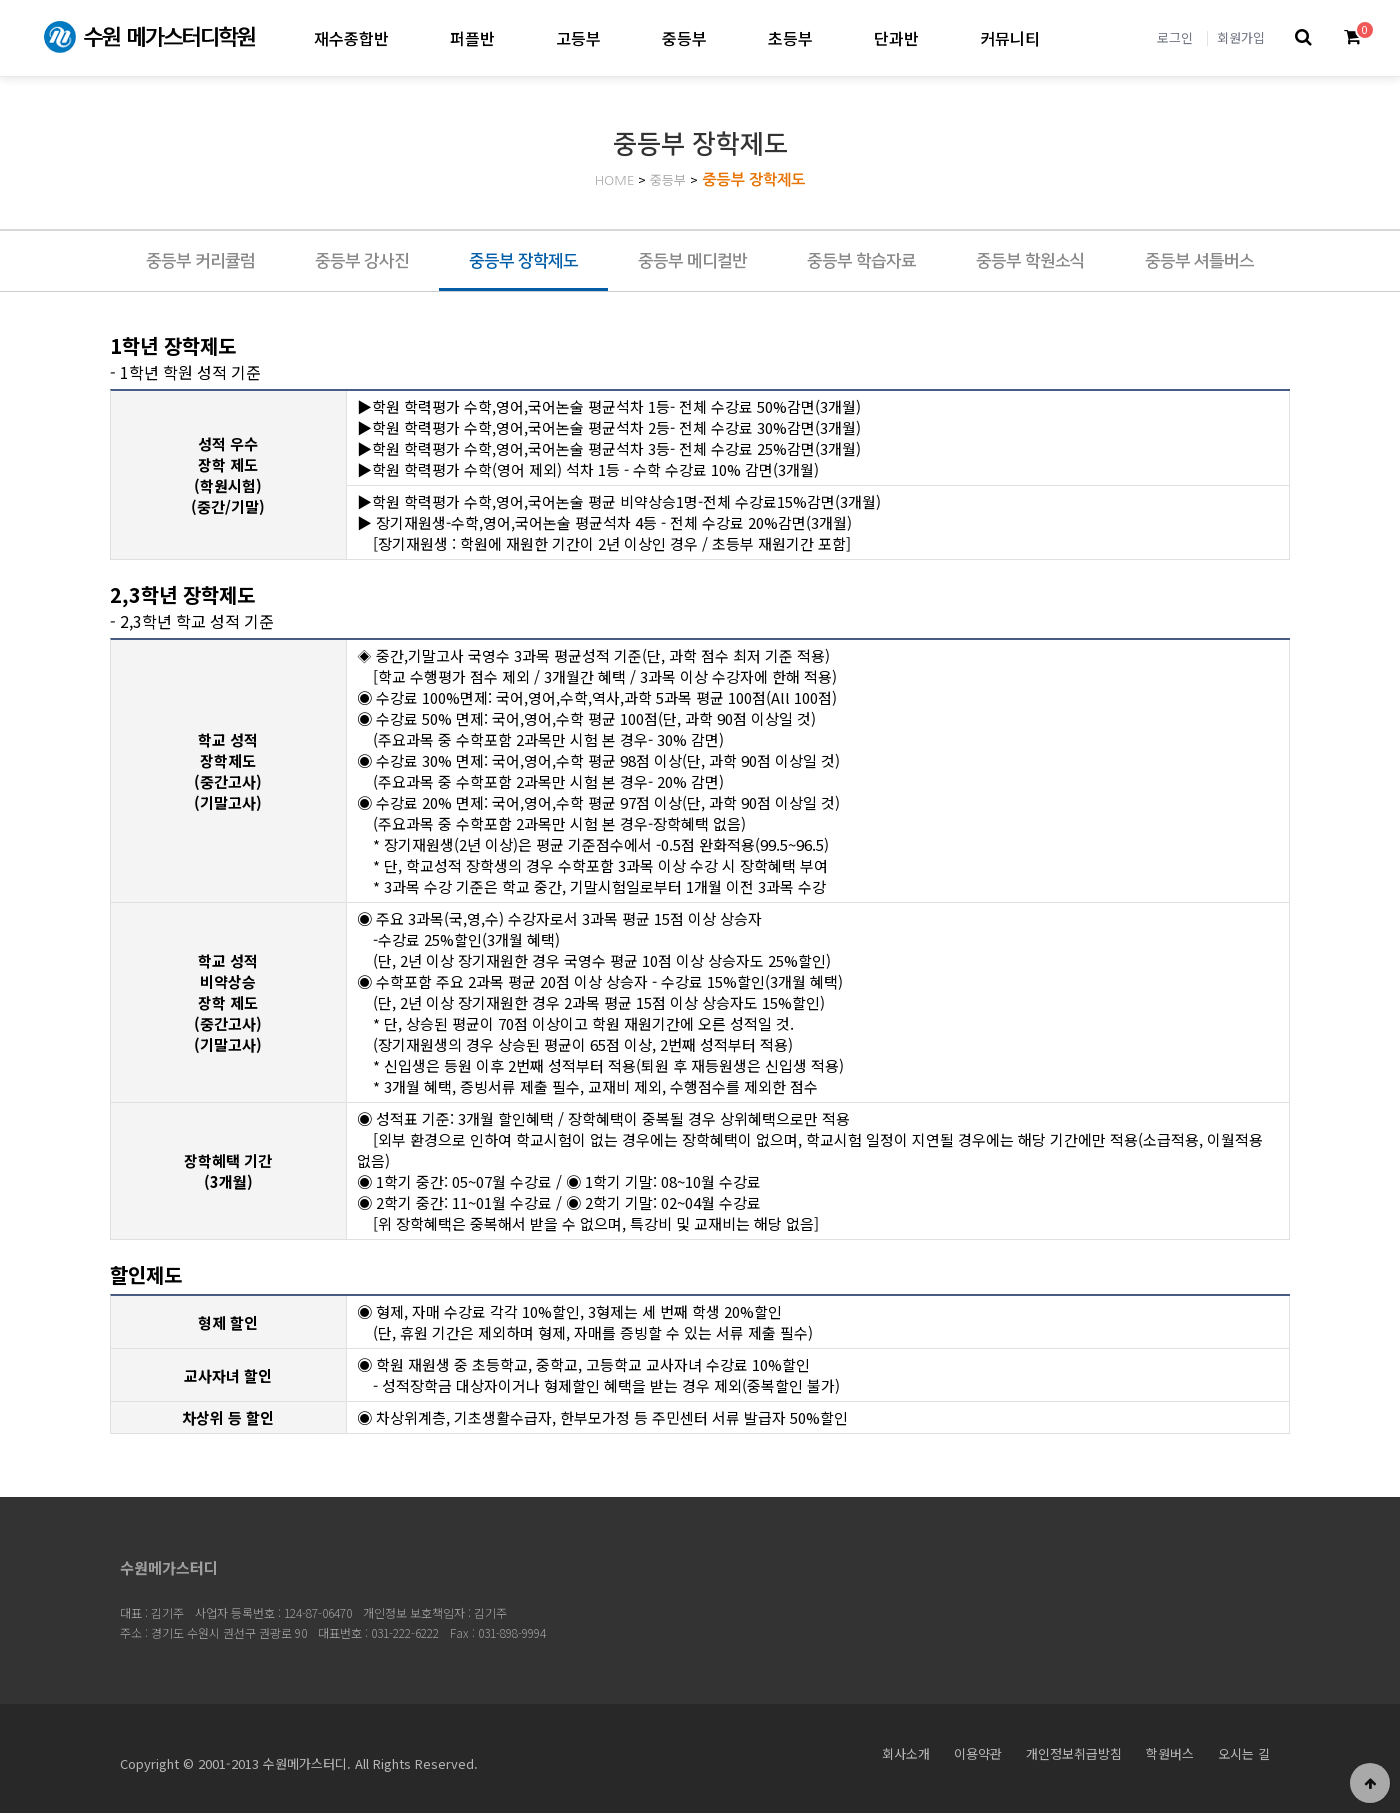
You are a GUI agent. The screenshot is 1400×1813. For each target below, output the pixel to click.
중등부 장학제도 (753, 179)
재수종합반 (351, 38)
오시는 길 (1244, 1753)
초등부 (790, 38)
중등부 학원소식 (1030, 261)
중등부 (684, 38)
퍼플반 (472, 38)
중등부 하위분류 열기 (723, 37)
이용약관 (978, 1753)
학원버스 (1170, 1753)
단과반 (896, 38)
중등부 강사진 (362, 261)
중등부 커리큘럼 (200, 261)
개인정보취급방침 (1074, 1753)
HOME (615, 180)
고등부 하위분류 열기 (617, 37)
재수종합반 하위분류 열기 (405, 37)
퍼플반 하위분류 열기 (511, 37)
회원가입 (1241, 37)
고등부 (578, 38)
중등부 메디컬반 (692, 261)
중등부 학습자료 (861, 261)
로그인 (1175, 37)
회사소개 (906, 1753)
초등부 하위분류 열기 (829, 37)
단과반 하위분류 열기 (935, 37)
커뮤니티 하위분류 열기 (1056, 37)
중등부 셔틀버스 (1199, 261)
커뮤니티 (1010, 38)
